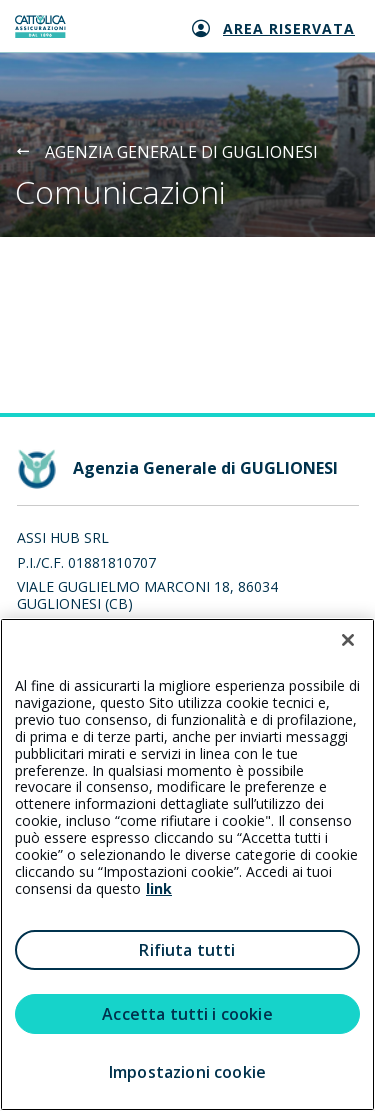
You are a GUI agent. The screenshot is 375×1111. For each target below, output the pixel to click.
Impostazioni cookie (187, 1072)
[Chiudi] (348, 640)
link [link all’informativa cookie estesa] (159, 888)
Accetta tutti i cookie (187, 1014)
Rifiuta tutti (187, 950)
